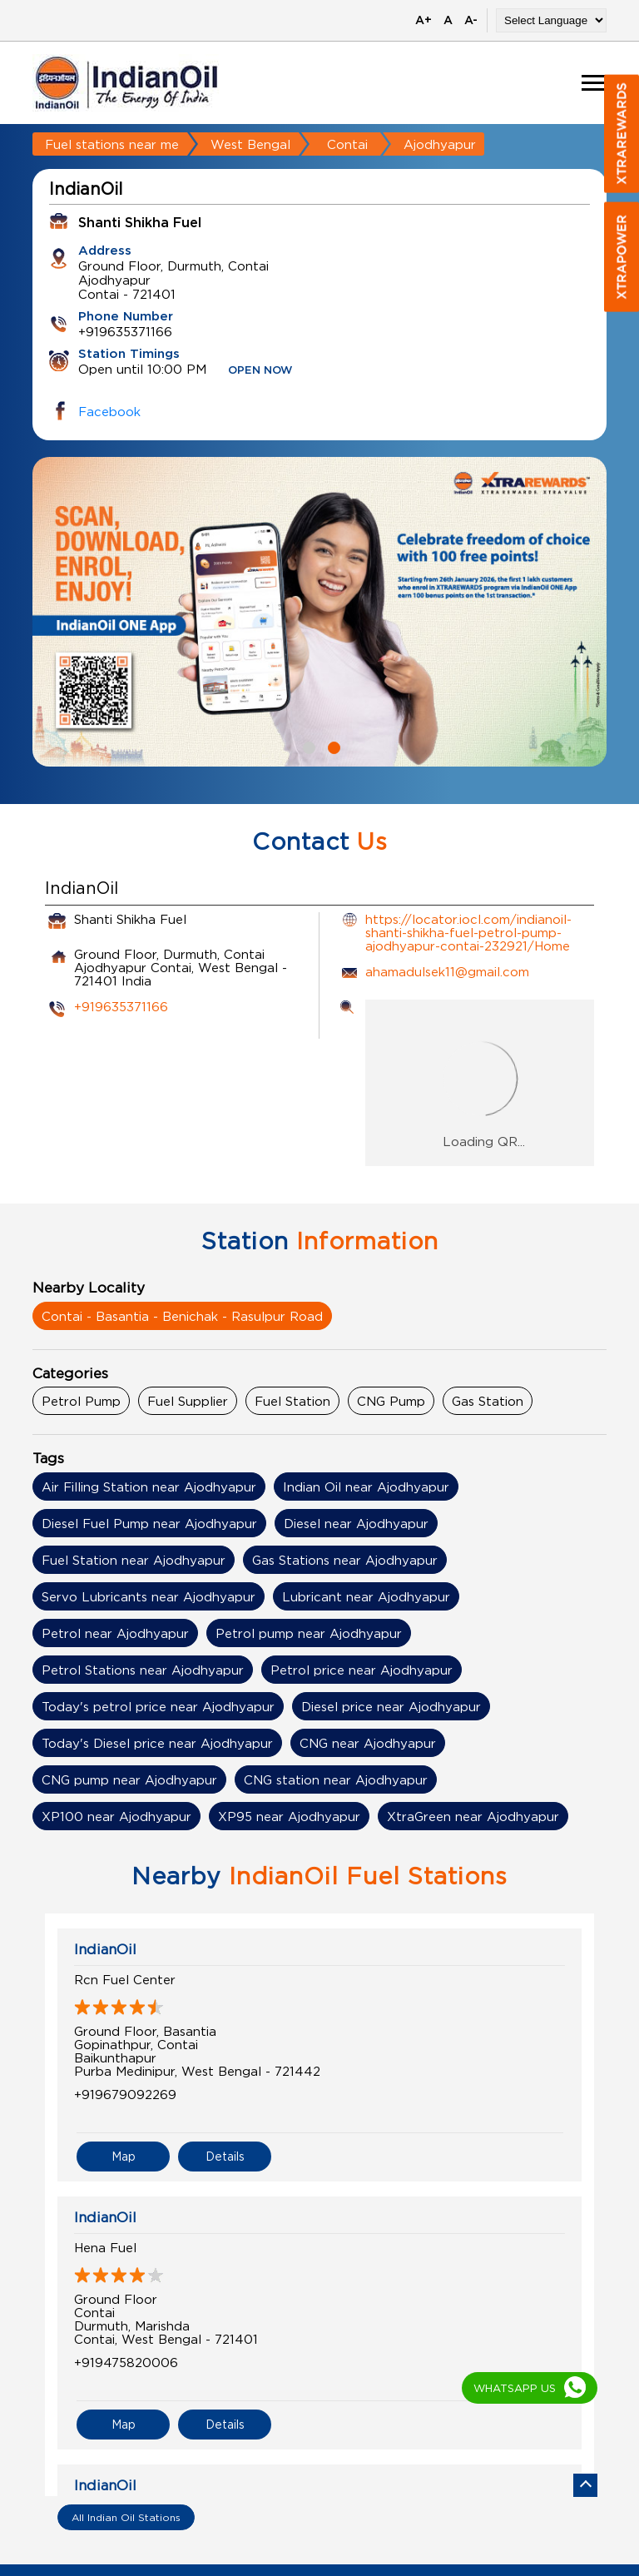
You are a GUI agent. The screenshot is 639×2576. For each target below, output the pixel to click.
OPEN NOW (260, 370)
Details (225, 2156)
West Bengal (250, 144)
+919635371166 (121, 1006)
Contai (347, 144)
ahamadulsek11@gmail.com (447, 971)
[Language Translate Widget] (551, 20)
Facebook (109, 411)
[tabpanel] (319, 612)
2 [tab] (332, 746)
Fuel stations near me (112, 144)
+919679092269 (125, 2094)
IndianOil (105, 1949)
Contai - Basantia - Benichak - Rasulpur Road (182, 1316)
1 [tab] (307, 746)
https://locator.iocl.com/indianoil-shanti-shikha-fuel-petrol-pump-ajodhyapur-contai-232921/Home (468, 932)
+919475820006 (126, 2362)
